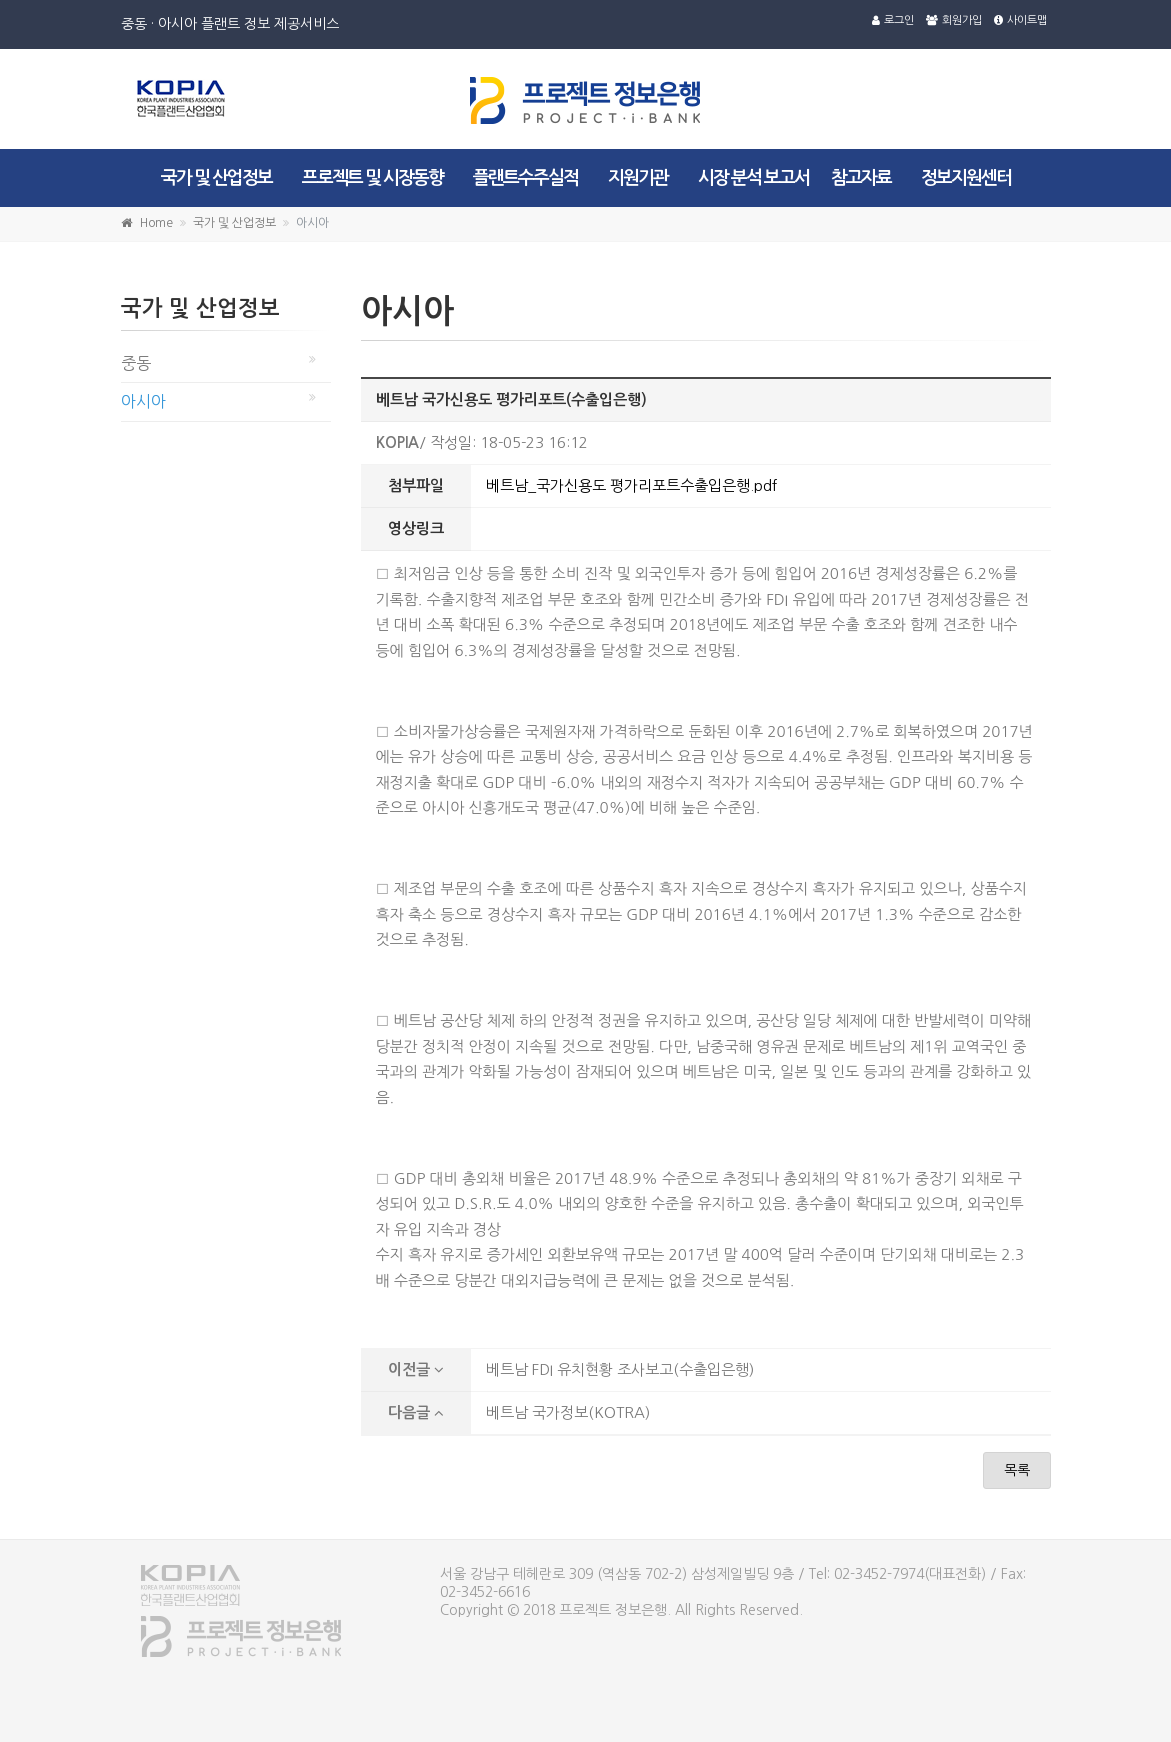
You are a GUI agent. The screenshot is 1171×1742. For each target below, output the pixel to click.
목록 (1017, 1470)
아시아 (143, 401)
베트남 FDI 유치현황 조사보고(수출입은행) (620, 1369)
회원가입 (954, 20)
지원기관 (638, 178)
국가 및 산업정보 (216, 178)
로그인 (893, 20)
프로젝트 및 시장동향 (372, 178)
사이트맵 (1020, 20)
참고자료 (861, 178)
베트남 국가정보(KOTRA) (568, 1412)
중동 (136, 363)
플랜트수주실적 (525, 178)
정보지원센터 (966, 178)
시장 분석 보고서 (753, 178)
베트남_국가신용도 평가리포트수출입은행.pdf (631, 485)
